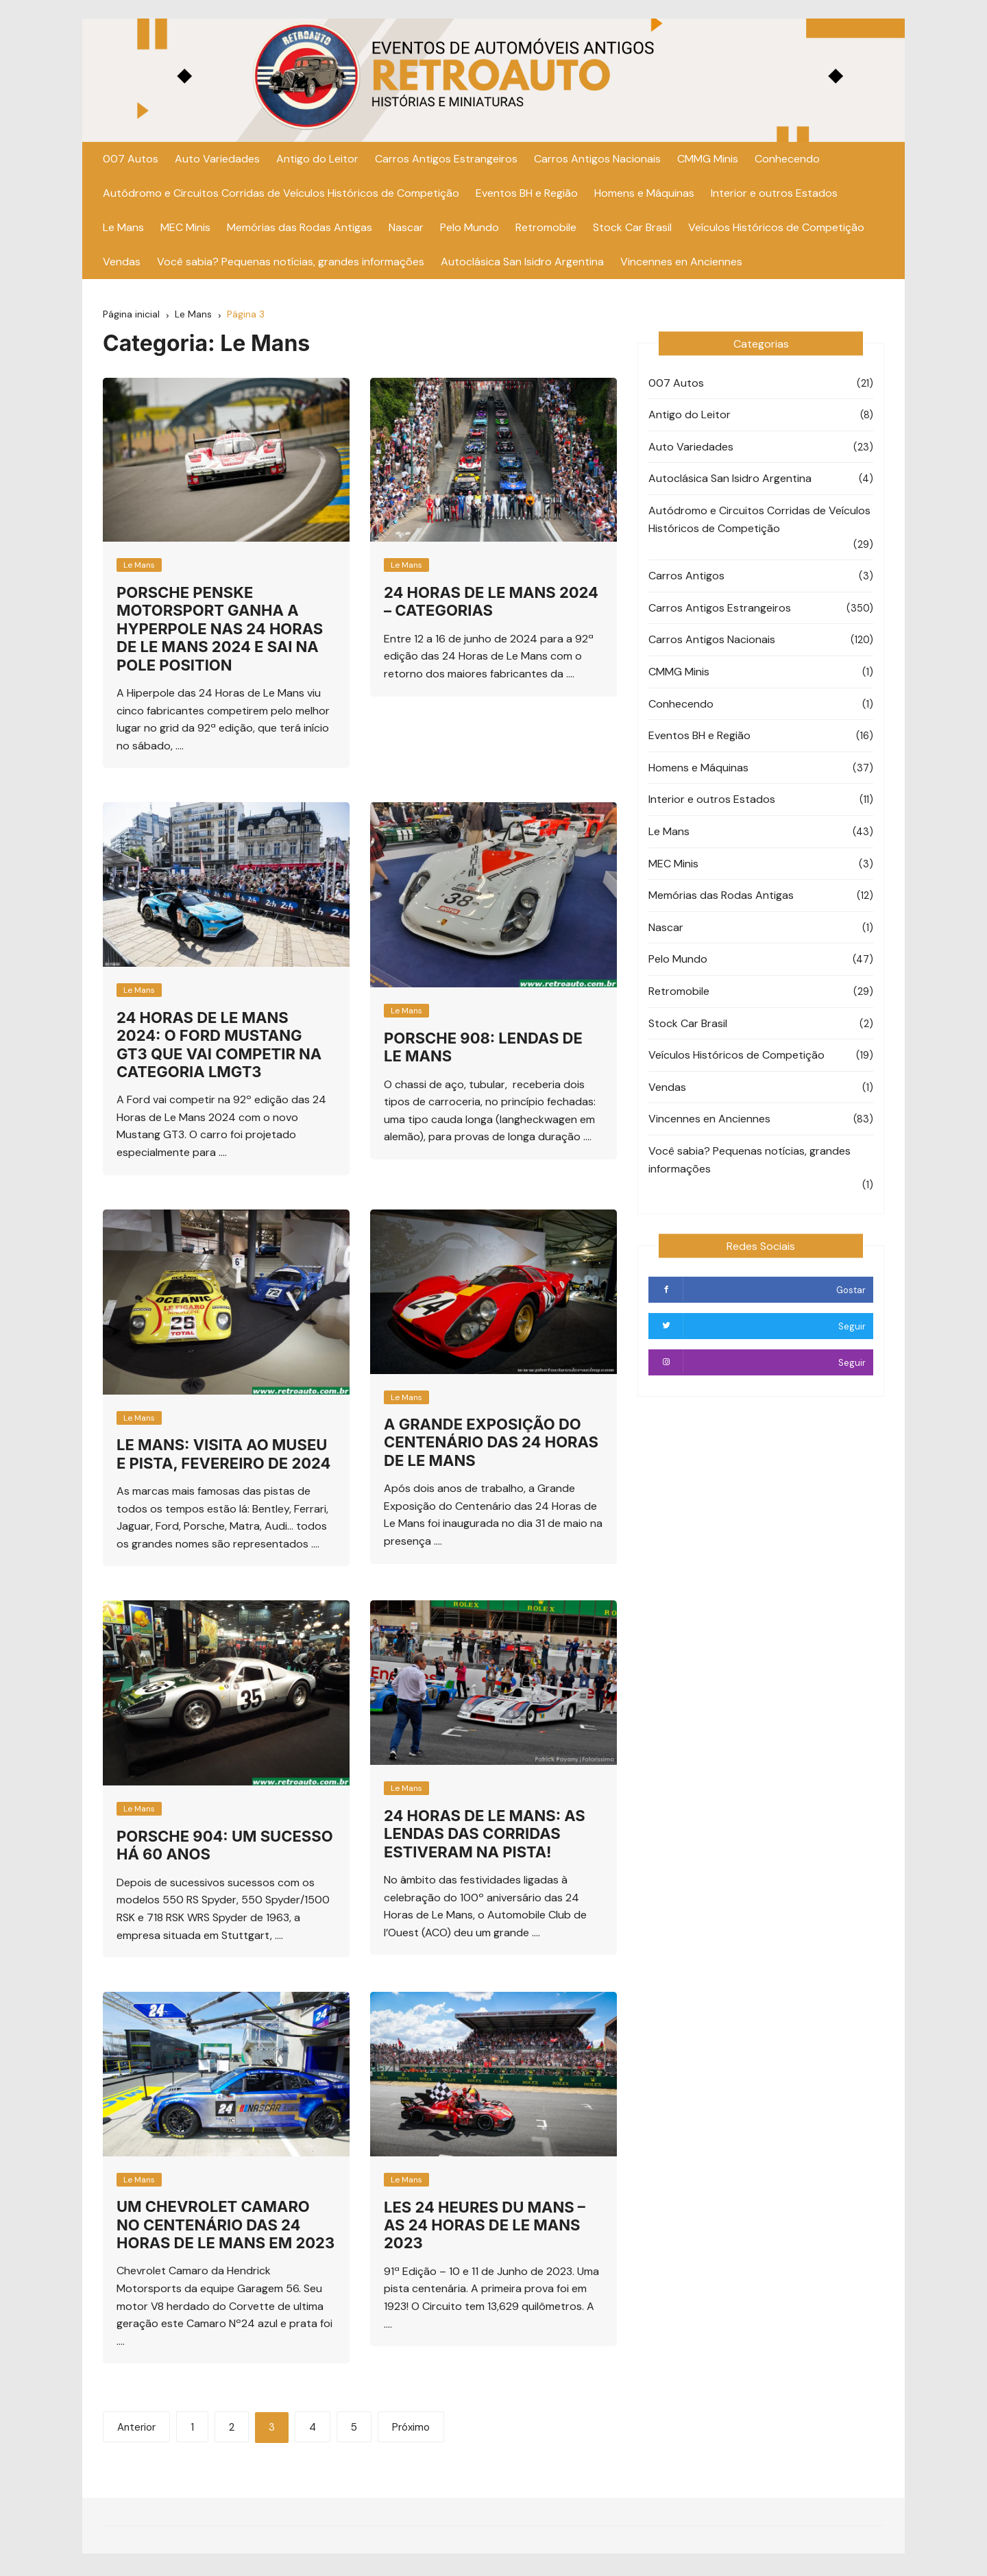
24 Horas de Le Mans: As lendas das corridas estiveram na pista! (484, 1836)
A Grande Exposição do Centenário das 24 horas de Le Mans (491, 1444)
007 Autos (130, 161)
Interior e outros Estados (774, 195)
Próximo (411, 2429)
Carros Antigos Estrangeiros (446, 161)
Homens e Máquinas (644, 195)
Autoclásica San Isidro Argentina (522, 263)
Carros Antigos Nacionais (597, 161)
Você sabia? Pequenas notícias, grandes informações (290, 263)
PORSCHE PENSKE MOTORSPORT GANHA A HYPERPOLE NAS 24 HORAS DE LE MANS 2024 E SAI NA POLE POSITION (220, 631)
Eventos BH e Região (527, 195)
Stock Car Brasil (632, 229)
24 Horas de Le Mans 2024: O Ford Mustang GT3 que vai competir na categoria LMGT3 (219, 1047)
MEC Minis (185, 229)
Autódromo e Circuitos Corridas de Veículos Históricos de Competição (281, 195)
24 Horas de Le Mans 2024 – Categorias (491, 603)
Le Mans (123, 229)
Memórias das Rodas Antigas (299, 229)
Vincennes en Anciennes (681, 263)
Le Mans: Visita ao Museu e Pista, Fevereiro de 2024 (224, 1455)
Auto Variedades (217, 161)
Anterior (136, 2429)
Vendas (122, 263)
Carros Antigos (686, 577)
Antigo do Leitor (317, 161)
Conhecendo (787, 161)
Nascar (406, 229)
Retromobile (545, 229)
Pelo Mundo (469, 229)
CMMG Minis (707, 161)
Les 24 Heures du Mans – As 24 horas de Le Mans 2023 (484, 2227)
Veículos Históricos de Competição (776, 229)
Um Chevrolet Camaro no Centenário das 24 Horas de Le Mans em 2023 (225, 2227)
